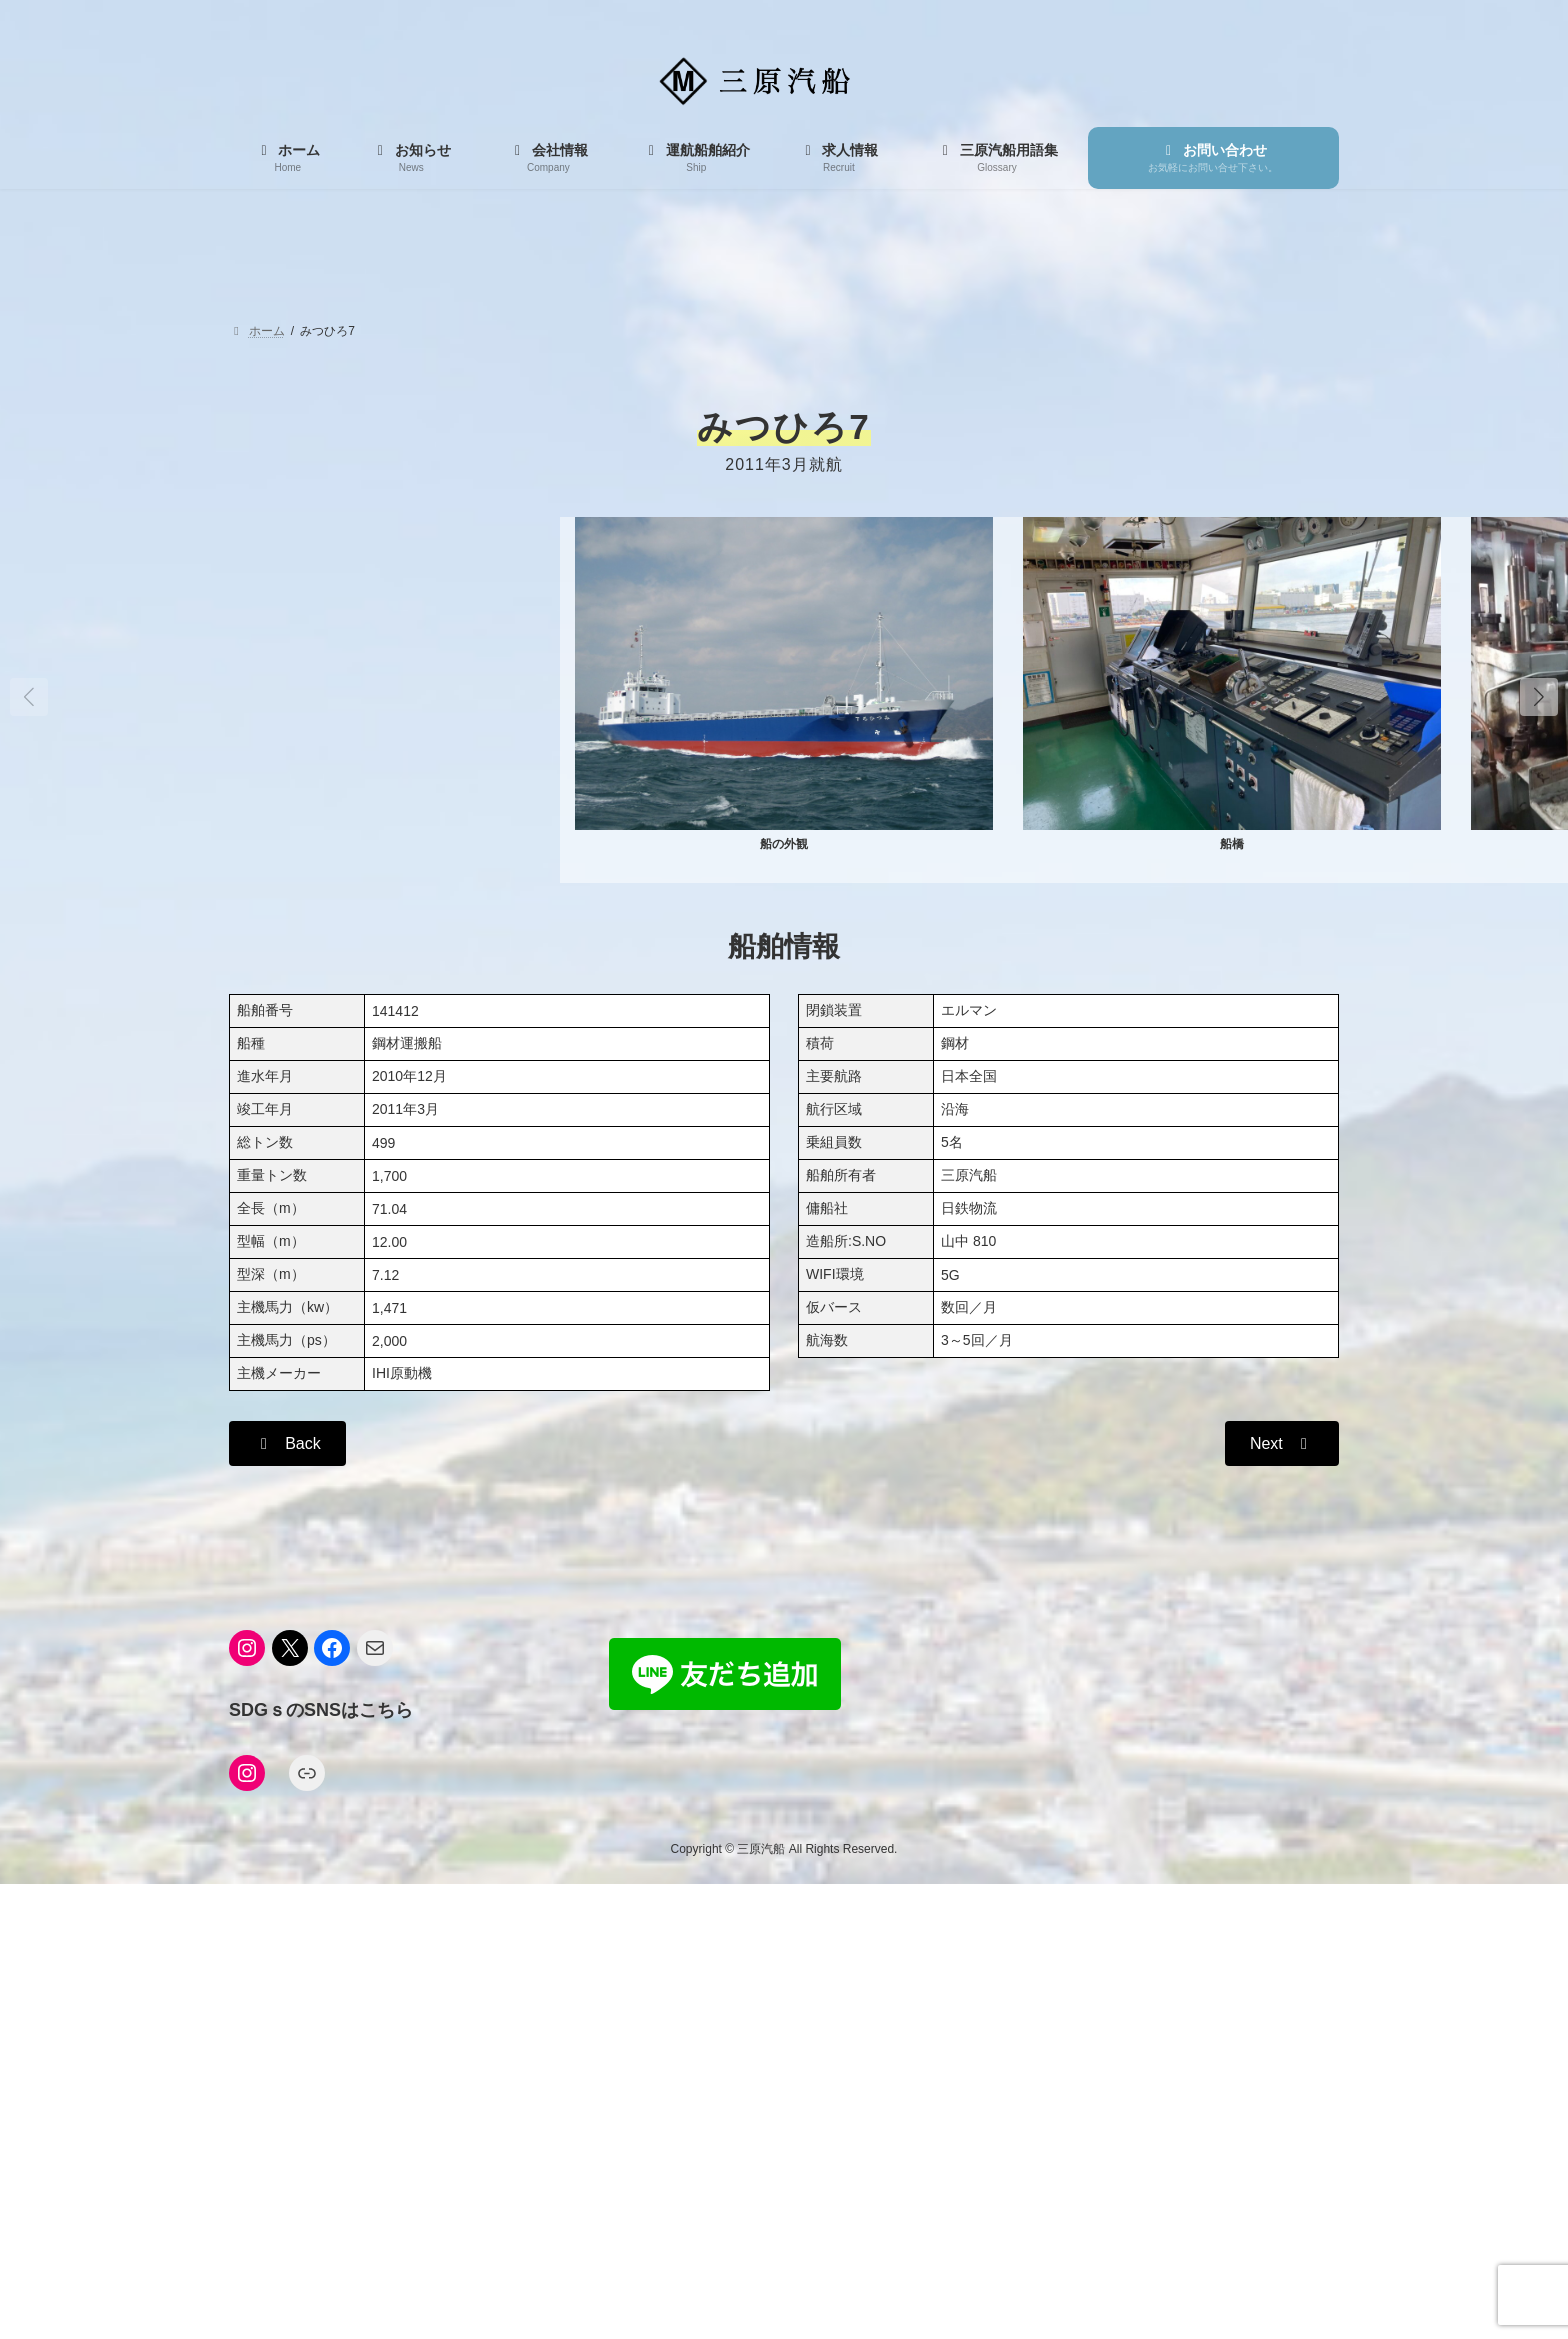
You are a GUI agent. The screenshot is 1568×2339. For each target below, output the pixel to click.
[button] (1539, 697)
